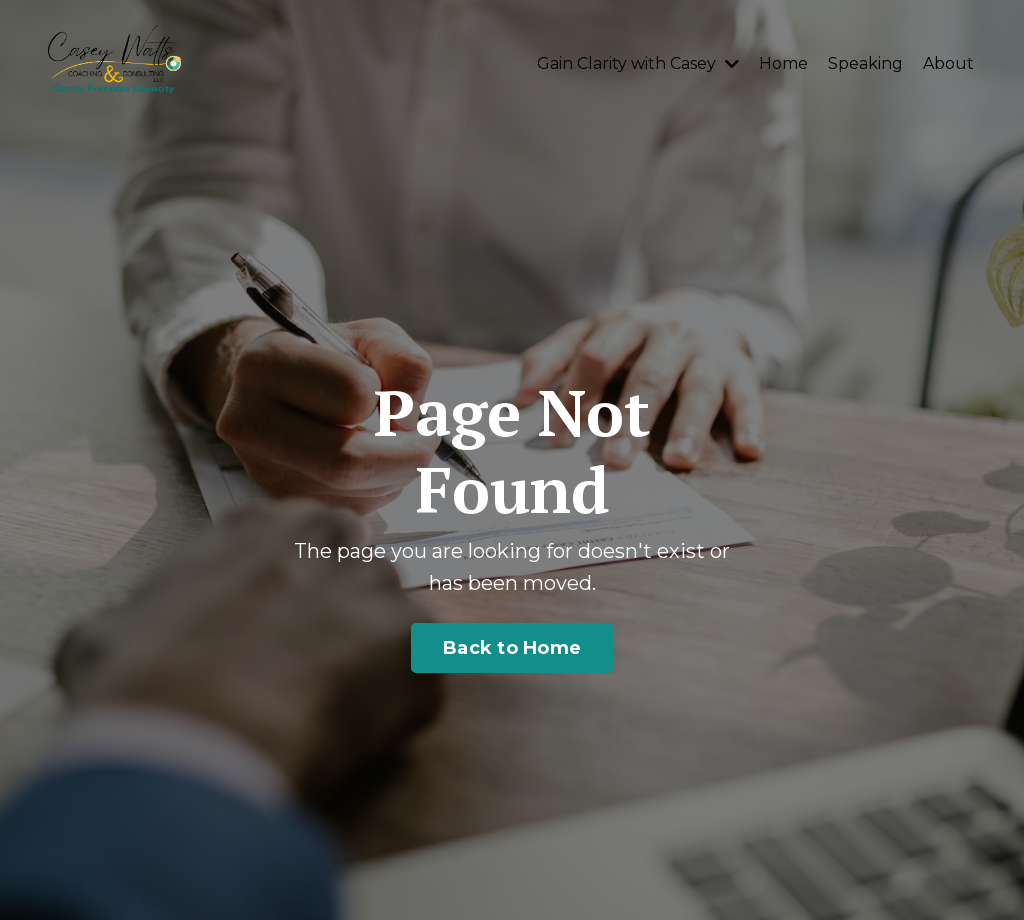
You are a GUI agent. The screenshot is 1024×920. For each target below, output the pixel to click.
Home (783, 63)
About (948, 63)
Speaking (865, 63)
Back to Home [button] (512, 648)
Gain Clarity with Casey (638, 63)
